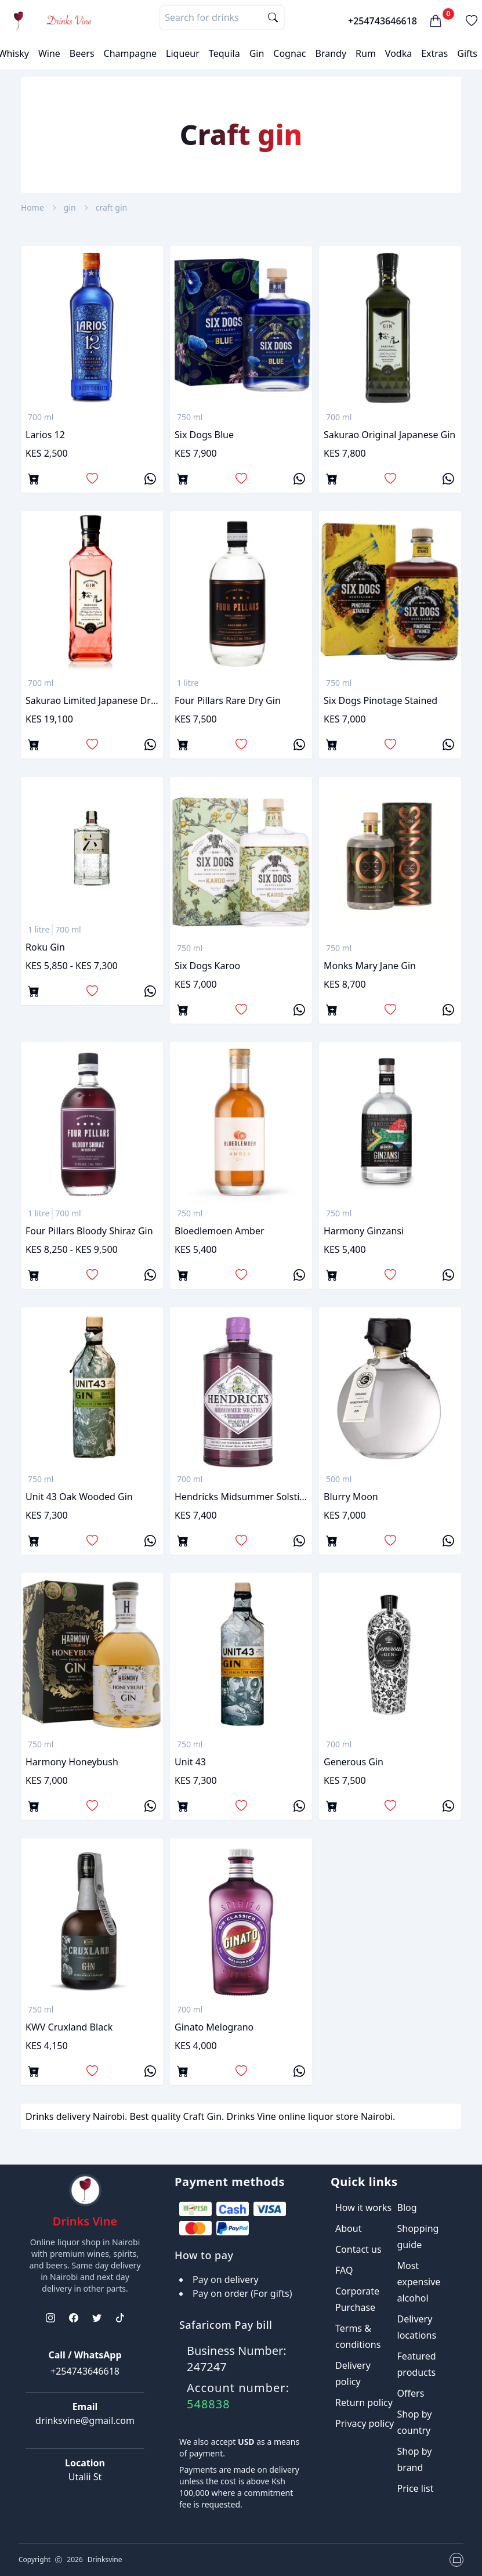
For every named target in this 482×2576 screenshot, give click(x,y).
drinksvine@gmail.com (85, 2420)
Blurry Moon (351, 1496)
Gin (256, 53)
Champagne (130, 53)
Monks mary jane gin (370, 965)
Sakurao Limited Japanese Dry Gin (92, 700)
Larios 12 (45, 434)
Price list (415, 2488)
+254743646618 (382, 21)
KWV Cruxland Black (69, 2027)
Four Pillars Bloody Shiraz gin (89, 1230)
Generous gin (353, 1761)
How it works (363, 2207)
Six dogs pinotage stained (380, 700)
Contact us (358, 2249)
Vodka (398, 53)
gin (70, 207)
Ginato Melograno (214, 2027)
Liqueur (183, 53)
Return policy (364, 2402)
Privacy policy (364, 2423)
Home (32, 207)
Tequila (224, 53)
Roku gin (45, 947)
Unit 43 (190, 1761)
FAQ (344, 2270)
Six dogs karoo (207, 965)
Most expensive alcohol (419, 2281)
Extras (434, 53)
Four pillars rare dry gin (228, 700)
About (348, 2228)
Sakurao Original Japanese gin (389, 434)
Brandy (330, 53)
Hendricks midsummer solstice (241, 1496)
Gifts (467, 53)
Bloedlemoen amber (219, 1230)
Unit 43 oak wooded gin (79, 1496)
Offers (411, 2393)
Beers (82, 53)
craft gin (111, 207)
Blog (407, 2207)
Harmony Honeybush (72, 1761)
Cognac (289, 53)
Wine (49, 53)
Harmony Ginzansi (364, 1230)
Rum (366, 53)
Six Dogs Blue (204, 434)
